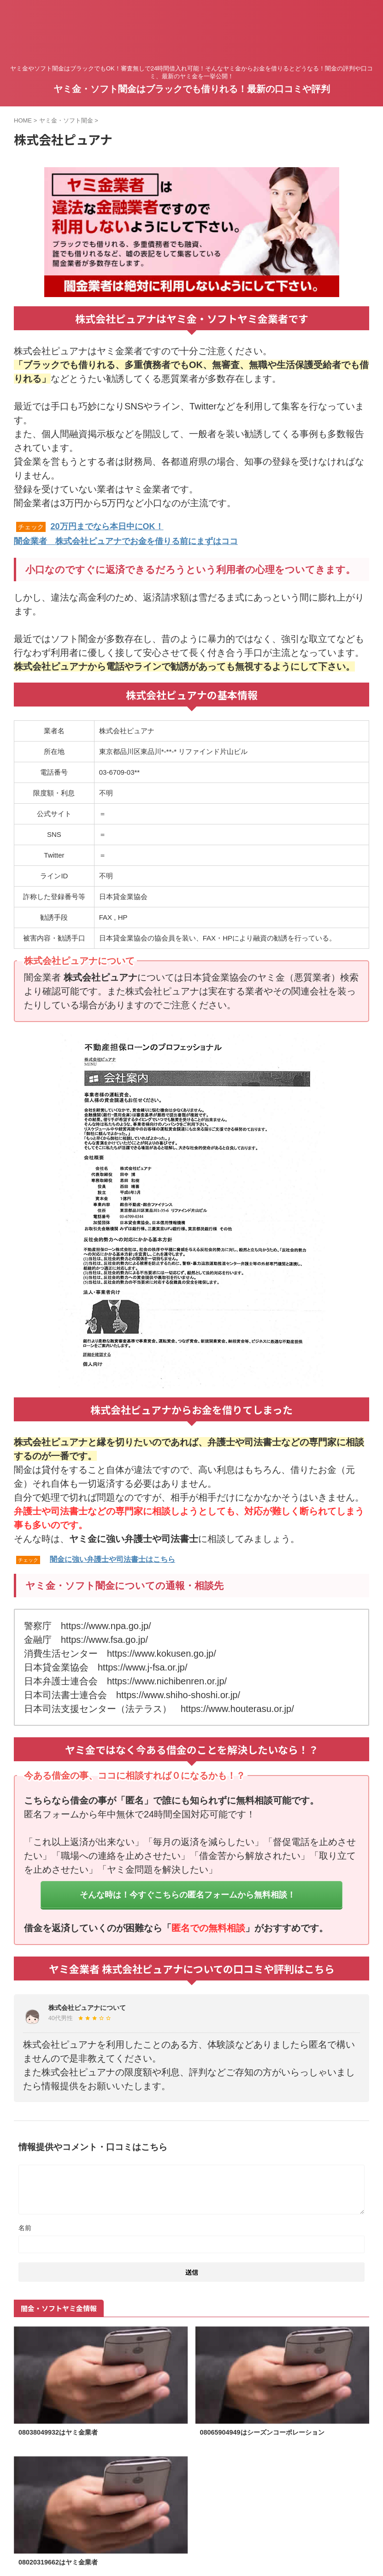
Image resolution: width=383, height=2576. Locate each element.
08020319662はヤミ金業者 (63, 2563)
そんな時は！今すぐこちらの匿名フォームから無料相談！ (187, 1894)
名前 (24, 2227)
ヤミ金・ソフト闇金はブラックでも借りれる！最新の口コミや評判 (191, 89)
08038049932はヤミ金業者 (63, 2432)
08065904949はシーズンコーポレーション (270, 2432)
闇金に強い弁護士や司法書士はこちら (112, 1558)
